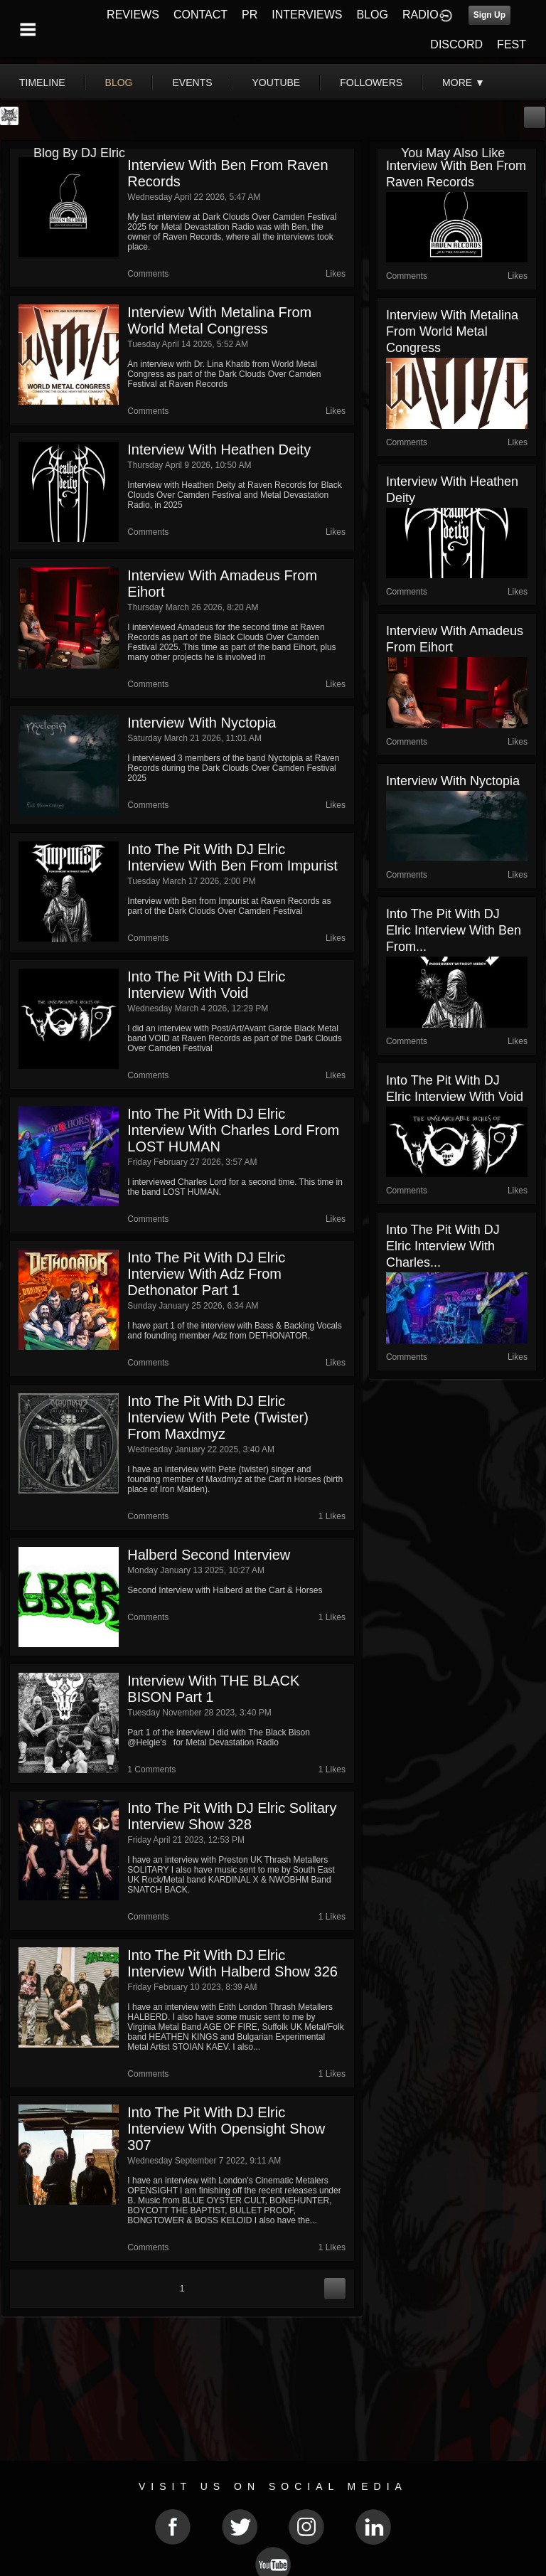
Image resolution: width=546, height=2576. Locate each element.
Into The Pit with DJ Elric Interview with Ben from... (453, 930)
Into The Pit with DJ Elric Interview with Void (206, 985)
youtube (276, 82)
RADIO (420, 15)
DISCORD (456, 44)
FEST (511, 44)
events (192, 82)
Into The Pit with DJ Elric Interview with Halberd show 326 (232, 1963)
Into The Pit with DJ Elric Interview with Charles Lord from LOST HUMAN (233, 1130)
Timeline (42, 82)
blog (119, 82)
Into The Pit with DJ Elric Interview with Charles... (443, 1246)
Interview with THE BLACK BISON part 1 (213, 1689)
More (463, 82)
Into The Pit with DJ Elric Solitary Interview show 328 (231, 1816)
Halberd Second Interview (208, 1555)
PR (249, 15)
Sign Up (489, 15)
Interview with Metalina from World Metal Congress (219, 320)
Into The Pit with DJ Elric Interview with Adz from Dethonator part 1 (206, 1274)
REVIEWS (133, 15)
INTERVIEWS (307, 15)
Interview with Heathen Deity (219, 449)
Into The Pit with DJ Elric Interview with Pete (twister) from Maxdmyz (218, 1417)
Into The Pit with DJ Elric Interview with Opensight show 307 (226, 2128)
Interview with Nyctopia (201, 722)
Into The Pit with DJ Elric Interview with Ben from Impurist (232, 857)
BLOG (372, 15)
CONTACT (200, 15)
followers (371, 82)
